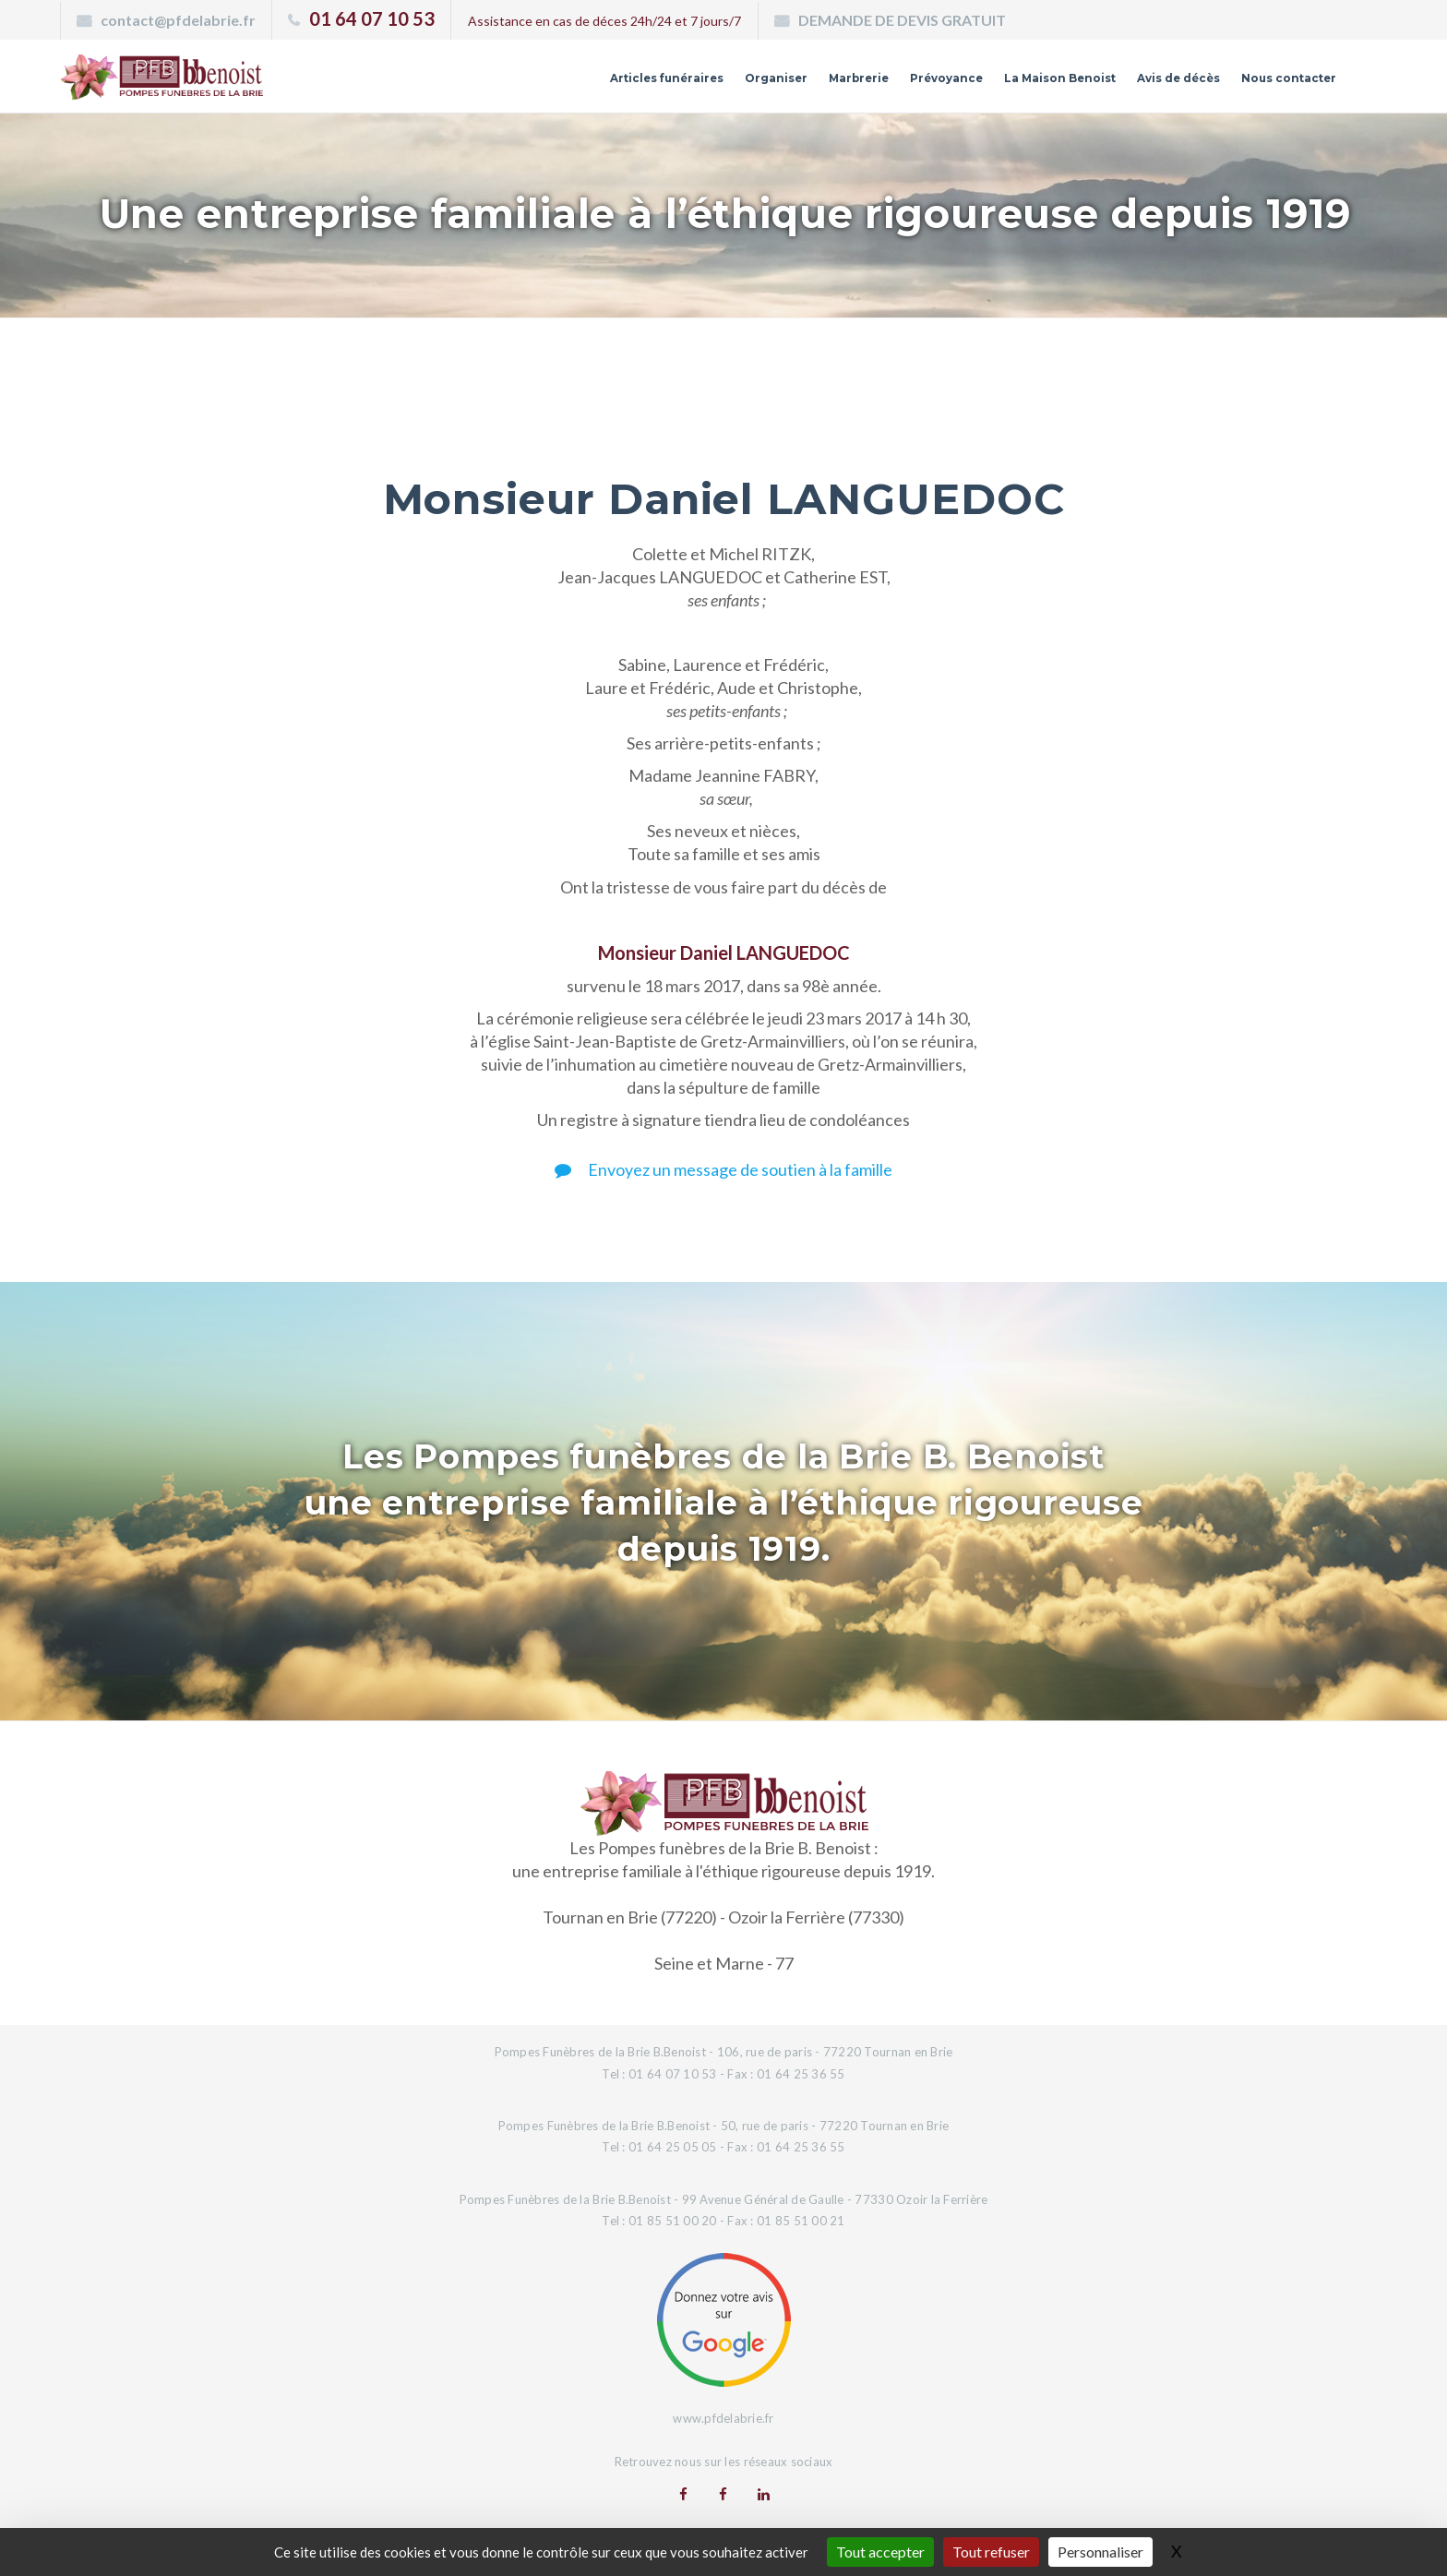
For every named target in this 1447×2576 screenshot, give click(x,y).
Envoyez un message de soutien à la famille (723, 1169)
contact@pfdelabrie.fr (178, 20)
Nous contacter (1267, 86)
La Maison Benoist (962, 86)
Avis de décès (1121, 86)
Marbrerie (700, 86)
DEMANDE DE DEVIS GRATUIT (902, 20)
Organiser (595, 86)
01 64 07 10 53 (372, 18)
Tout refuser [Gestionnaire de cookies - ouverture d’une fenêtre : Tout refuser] (991, 2551)
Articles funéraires (454, 86)
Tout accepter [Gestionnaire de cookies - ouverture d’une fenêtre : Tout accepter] (880, 2551)
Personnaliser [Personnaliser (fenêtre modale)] (1100, 2551)
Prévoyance (812, 86)
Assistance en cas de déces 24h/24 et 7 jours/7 (604, 21)
